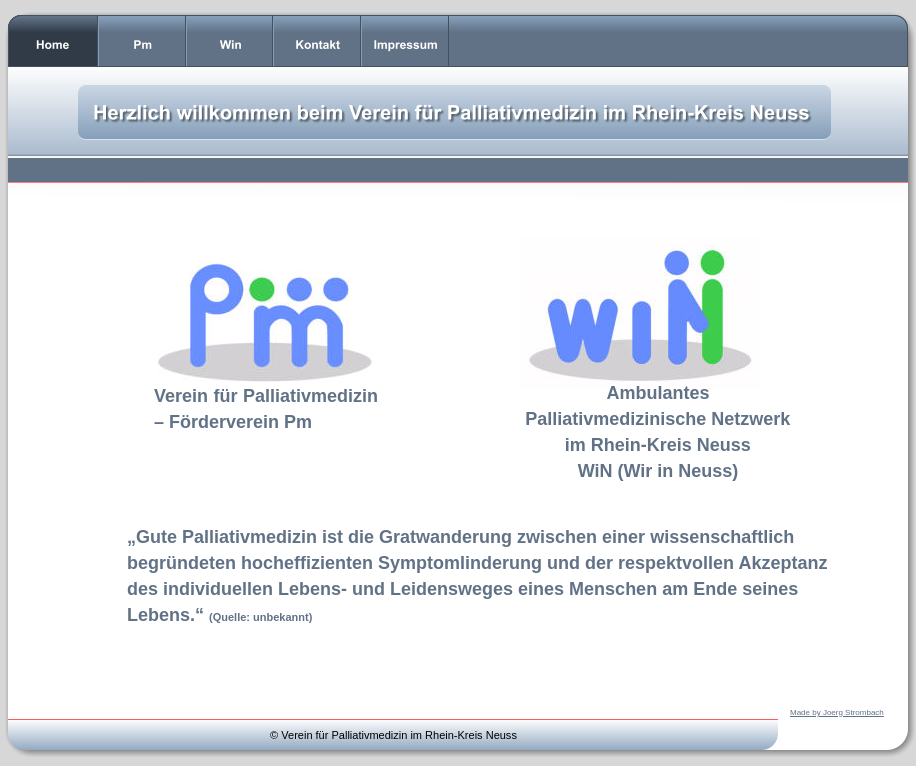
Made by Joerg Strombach (837, 712)
